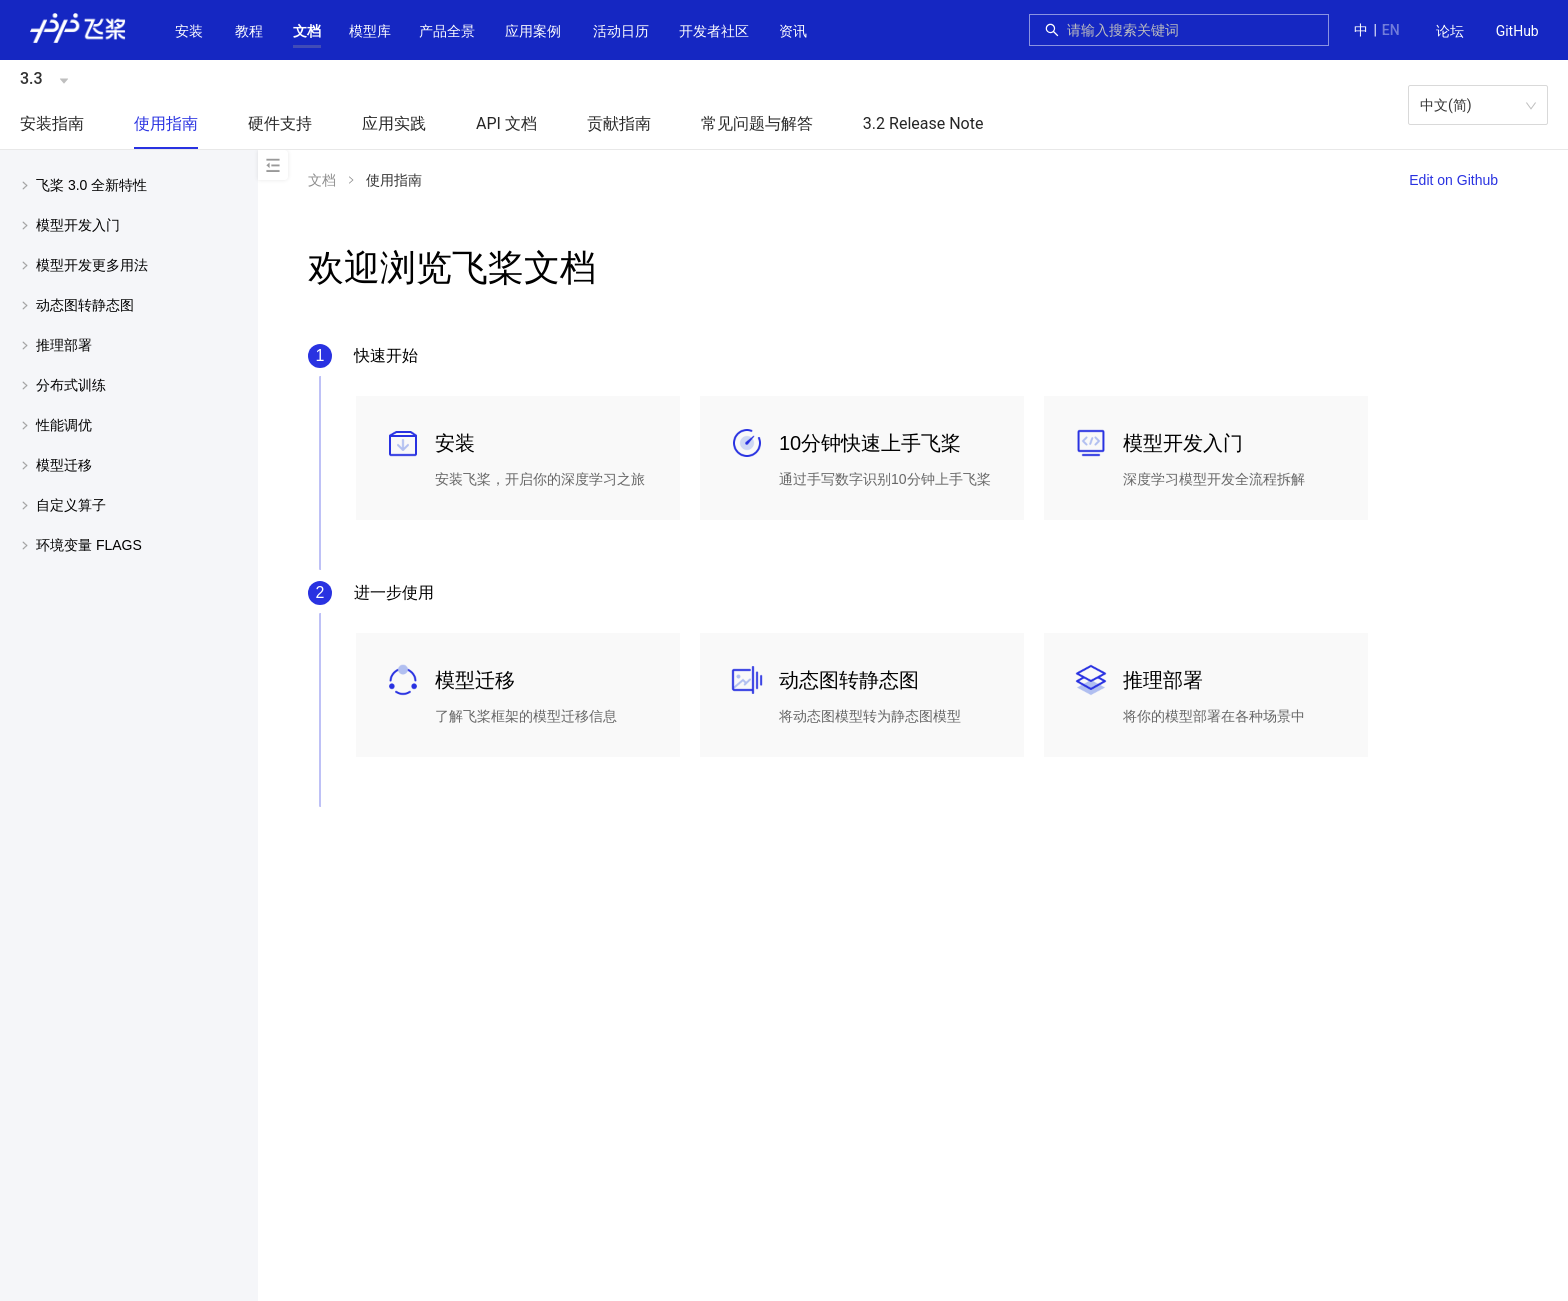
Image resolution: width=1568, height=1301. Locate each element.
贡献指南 (619, 123)
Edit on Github (1453, 180)
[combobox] (1192, 30)
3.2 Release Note (923, 123)
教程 (249, 31)
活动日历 (621, 31)
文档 (307, 31)
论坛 (1450, 31)
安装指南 (52, 123)
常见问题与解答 (757, 123)
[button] (307, 31)
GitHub (1517, 31)
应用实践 (394, 123)
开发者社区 (714, 31)
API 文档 (506, 123)
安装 (189, 31)
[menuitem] (1450, 32)
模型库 (370, 31)
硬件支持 (280, 123)
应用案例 (533, 31)
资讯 (793, 31)
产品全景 (447, 31)
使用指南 (166, 123)
